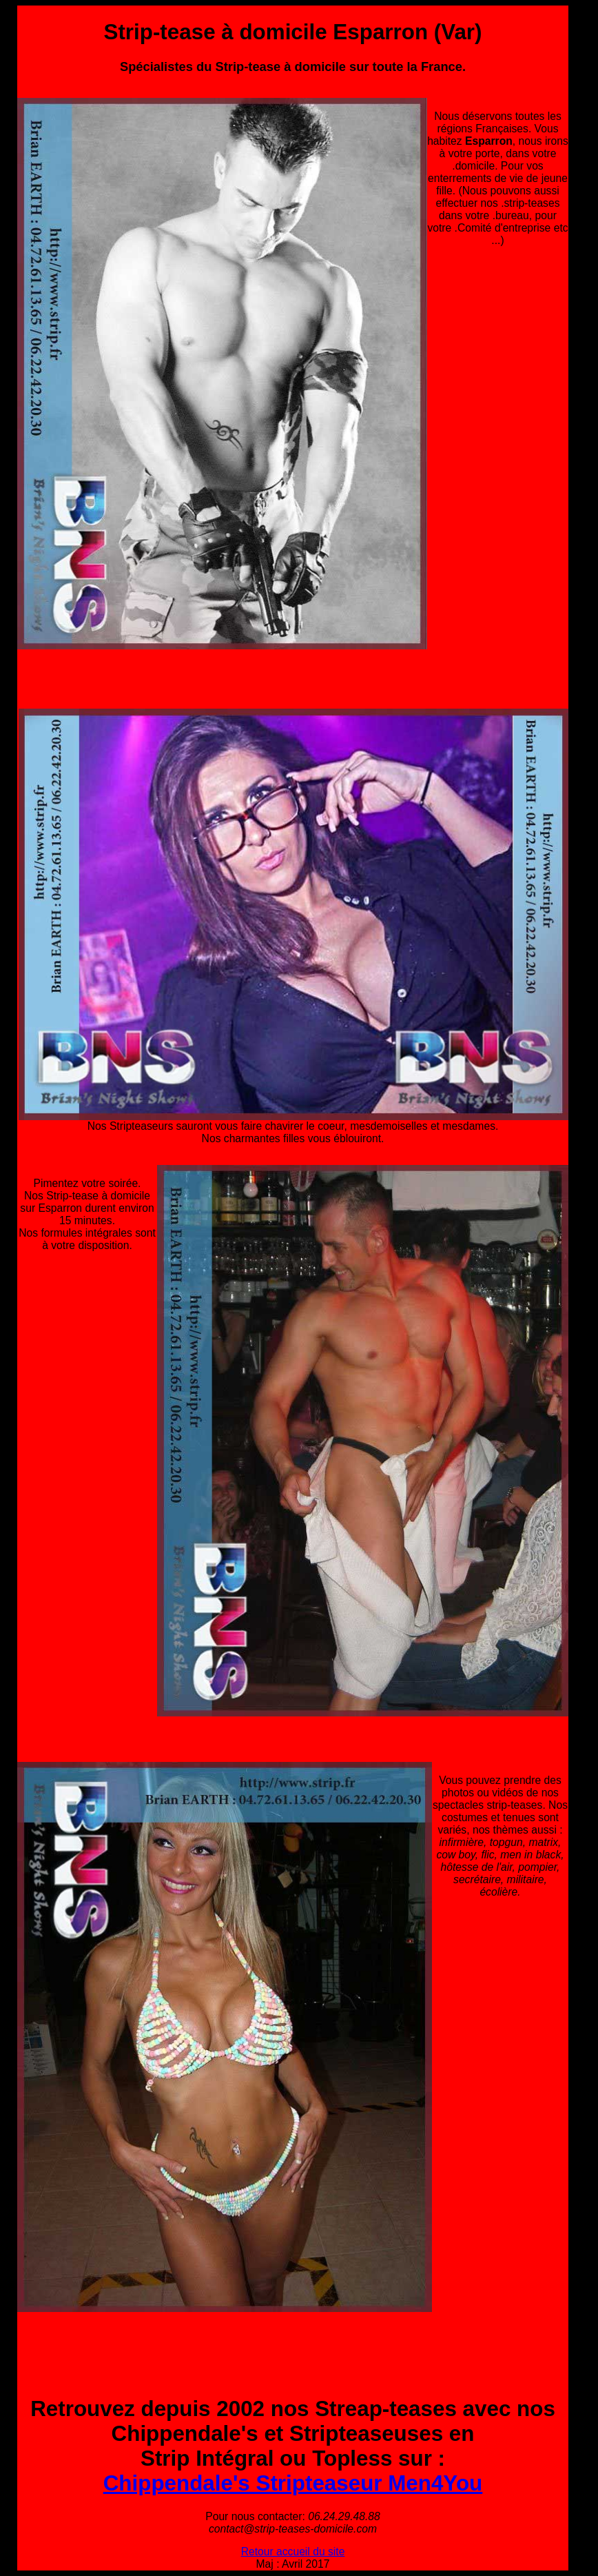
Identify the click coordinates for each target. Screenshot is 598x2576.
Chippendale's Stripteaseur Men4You (293, 2483)
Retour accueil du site (293, 2551)
